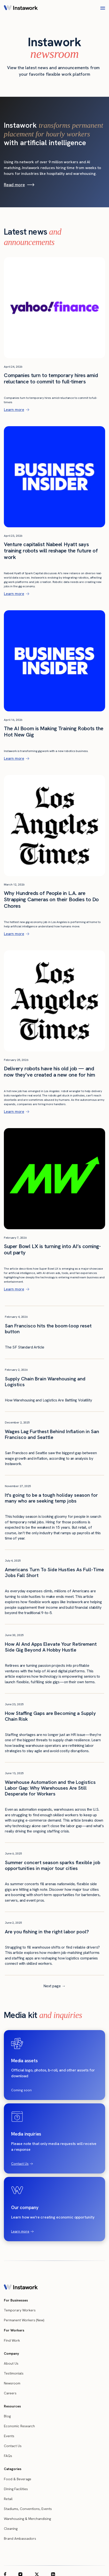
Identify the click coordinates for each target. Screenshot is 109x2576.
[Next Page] (54, 1986)
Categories (12, 2469)
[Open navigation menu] (102, 8)
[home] (21, 8)
